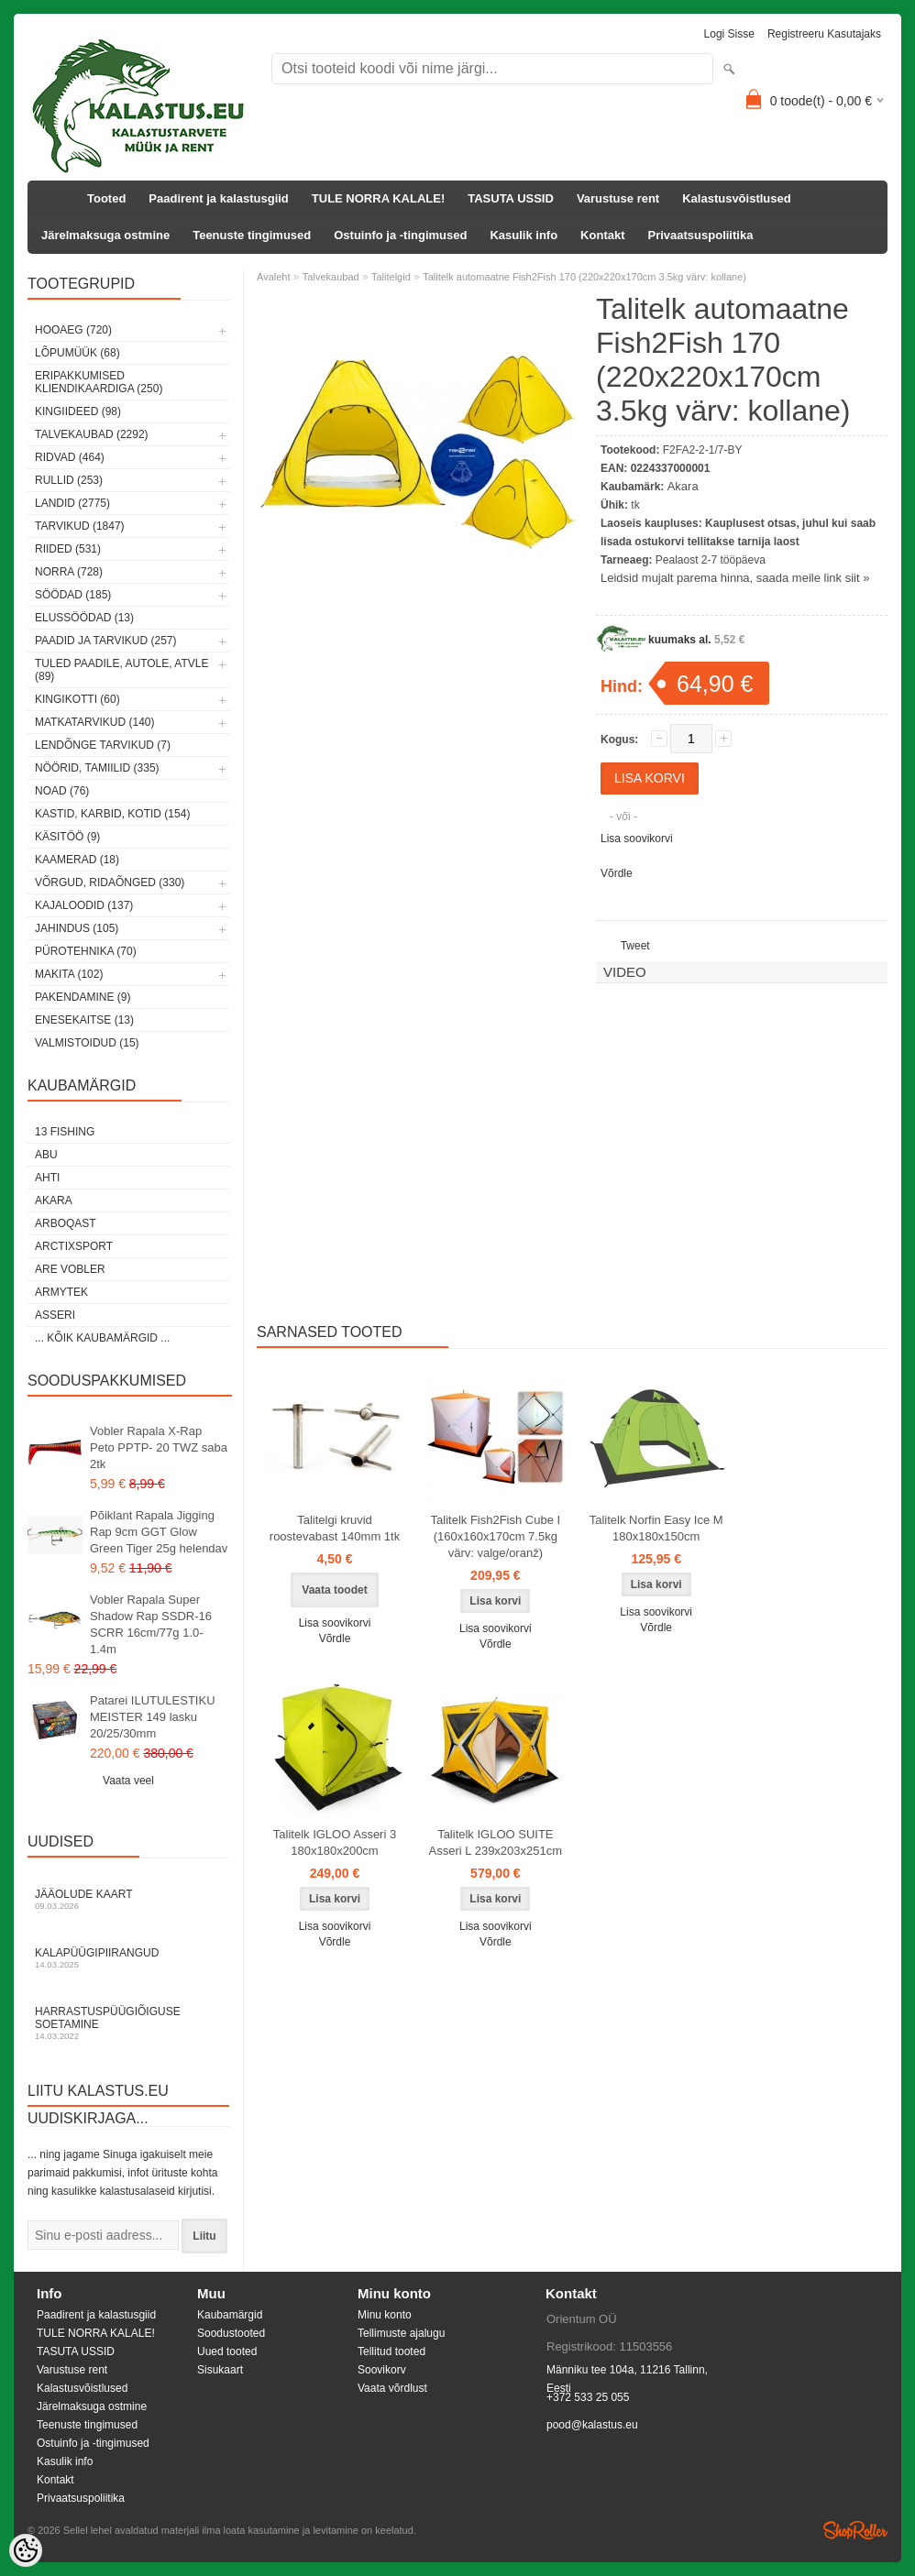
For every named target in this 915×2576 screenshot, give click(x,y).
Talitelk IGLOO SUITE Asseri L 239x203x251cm (496, 1842)
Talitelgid (391, 276)
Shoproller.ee (855, 2530)
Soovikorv (382, 2369)
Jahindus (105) (76, 928)
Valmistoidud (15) (87, 1042)
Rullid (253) (69, 480)
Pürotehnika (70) (86, 951)
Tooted (106, 198)
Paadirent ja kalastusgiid (218, 198)
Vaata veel (128, 1780)
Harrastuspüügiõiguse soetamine (128, 2023)
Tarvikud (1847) (80, 526)
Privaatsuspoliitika (701, 235)
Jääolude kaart (128, 1899)
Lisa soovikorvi (637, 838)
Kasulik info (523, 235)
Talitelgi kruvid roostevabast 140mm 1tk (335, 1528)
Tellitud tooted (391, 2351)
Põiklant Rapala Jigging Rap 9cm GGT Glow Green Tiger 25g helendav (158, 1531)
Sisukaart (220, 2369)
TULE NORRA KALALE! (378, 198)
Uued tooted (227, 2351)
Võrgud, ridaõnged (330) (109, 882)
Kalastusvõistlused (736, 198)
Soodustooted (231, 2333)
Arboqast (65, 1223)
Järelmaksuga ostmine (105, 235)
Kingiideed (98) (78, 411)
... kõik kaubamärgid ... (102, 1338)
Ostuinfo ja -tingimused (400, 235)
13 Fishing (64, 1131)
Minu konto (385, 2314)
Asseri (55, 1315)
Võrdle (617, 873)
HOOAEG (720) (73, 329)
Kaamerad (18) (77, 859)
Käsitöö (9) (67, 836)
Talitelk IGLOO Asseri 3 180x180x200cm (334, 1842)
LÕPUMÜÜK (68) (77, 352)
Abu (46, 1154)
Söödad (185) (73, 594)
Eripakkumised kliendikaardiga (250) (98, 382)
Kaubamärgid (229, 2314)
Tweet (635, 945)
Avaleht (274, 276)
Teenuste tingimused (252, 235)
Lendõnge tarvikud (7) (103, 745)
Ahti (47, 1177)
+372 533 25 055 (587, 2397)
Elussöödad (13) (84, 617)
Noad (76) (62, 790)
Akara (53, 1200)
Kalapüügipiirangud (128, 1957)
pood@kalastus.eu (592, 2424)
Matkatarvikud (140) (94, 722)
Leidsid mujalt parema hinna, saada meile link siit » (735, 578)
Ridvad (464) (70, 457)
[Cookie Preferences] (25, 2550)
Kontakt (602, 235)
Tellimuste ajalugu (401, 2333)
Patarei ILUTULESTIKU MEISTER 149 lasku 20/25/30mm (152, 1717)
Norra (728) (69, 571)
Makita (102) (69, 974)
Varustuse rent (618, 198)
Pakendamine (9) (82, 997)
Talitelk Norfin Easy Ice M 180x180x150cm (656, 1528)
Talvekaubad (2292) (92, 434)
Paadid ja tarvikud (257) (106, 640)
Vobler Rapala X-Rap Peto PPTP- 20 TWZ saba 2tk (158, 1447)
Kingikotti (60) (77, 699)
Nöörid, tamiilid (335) (97, 768)
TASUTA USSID (511, 198)
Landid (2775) (72, 503)
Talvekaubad (331, 276)
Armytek (61, 1292)
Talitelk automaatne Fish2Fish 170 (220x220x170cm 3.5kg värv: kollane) (584, 276)
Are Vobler (70, 1269)
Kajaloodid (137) (84, 905)
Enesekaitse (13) (84, 1020)
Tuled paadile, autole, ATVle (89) (121, 670)
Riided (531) (68, 549)
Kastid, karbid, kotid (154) (112, 813)
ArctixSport (74, 1246)
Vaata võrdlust (392, 2388)
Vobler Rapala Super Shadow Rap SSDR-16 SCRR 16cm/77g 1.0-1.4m (151, 1624)
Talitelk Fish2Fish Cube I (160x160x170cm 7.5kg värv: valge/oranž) (496, 1536)
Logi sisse (729, 33)
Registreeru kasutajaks (824, 33)
